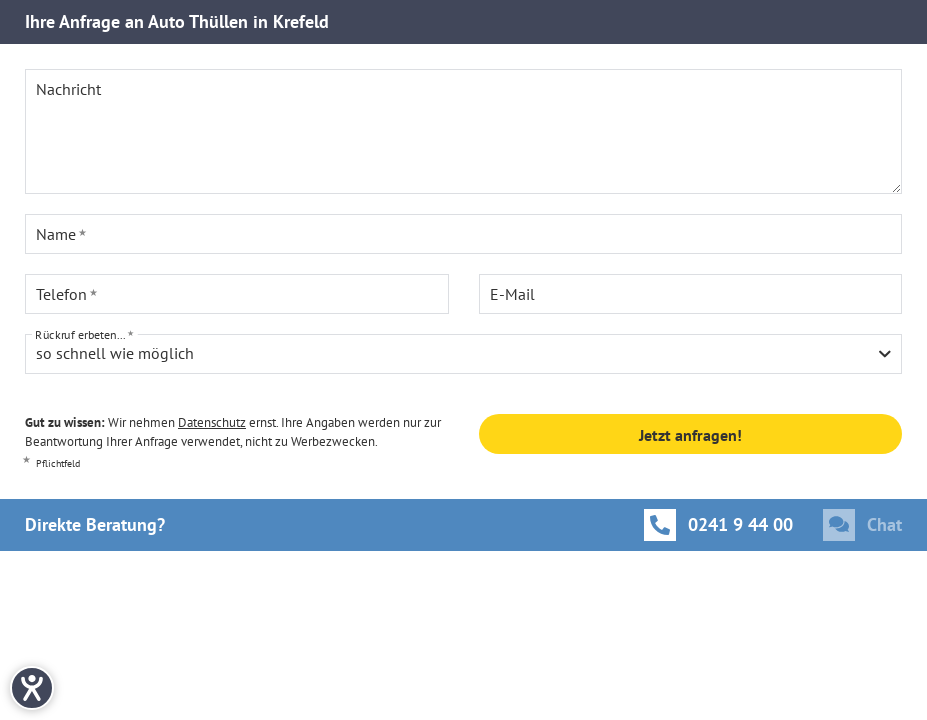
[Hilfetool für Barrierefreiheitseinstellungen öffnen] (32, 688)
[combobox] (463, 354)
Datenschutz (212, 422)
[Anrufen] (718, 525)
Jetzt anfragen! (690, 435)
